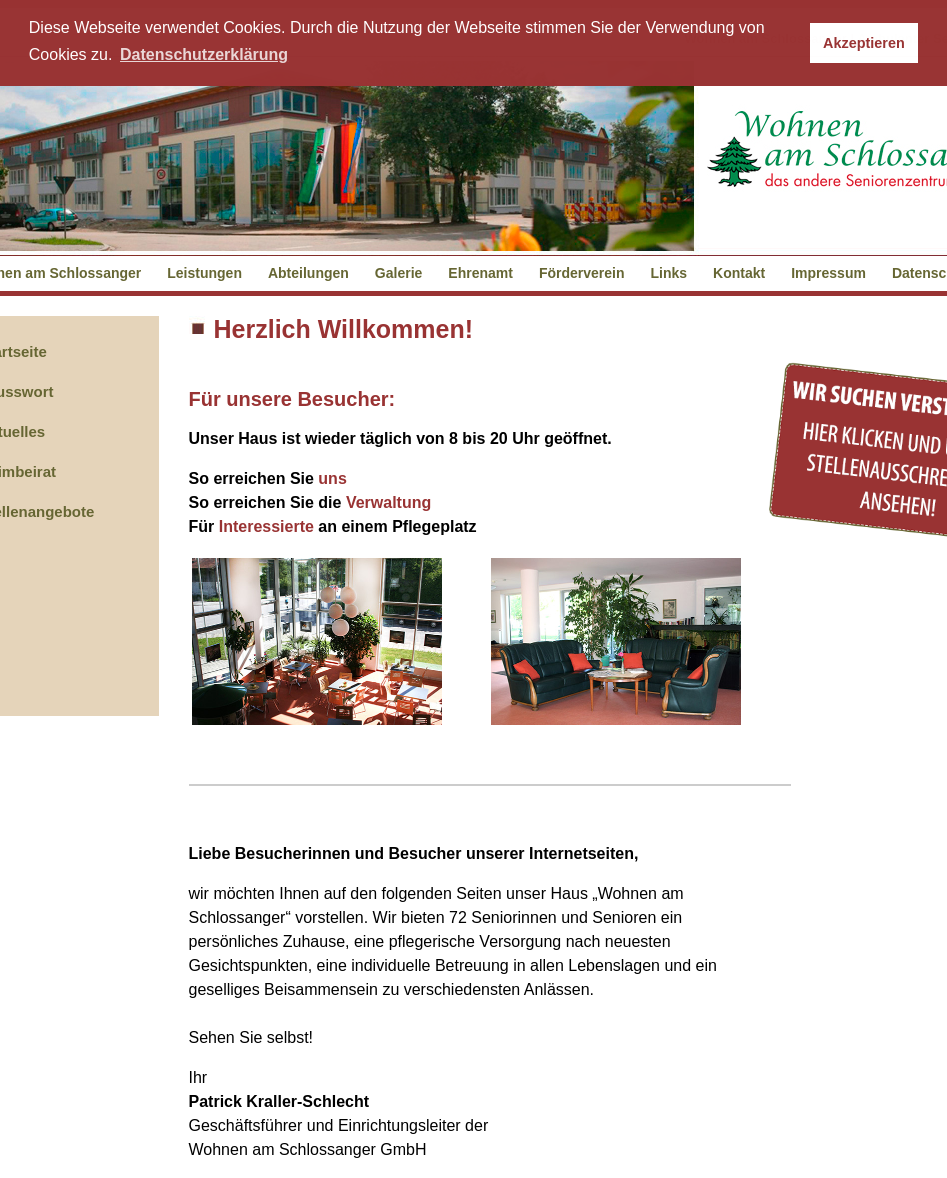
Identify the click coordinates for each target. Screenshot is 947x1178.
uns (332, 478)
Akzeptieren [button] (864, 43)
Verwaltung (388, 502)
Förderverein (582, 273)
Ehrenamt (480, 273)
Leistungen (204, 273)
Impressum (828, 273)
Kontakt (739, 273)
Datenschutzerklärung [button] (204, 54)
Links (669, 273)
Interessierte (266, 526)
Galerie (398, 273)
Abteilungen (308, 273)
